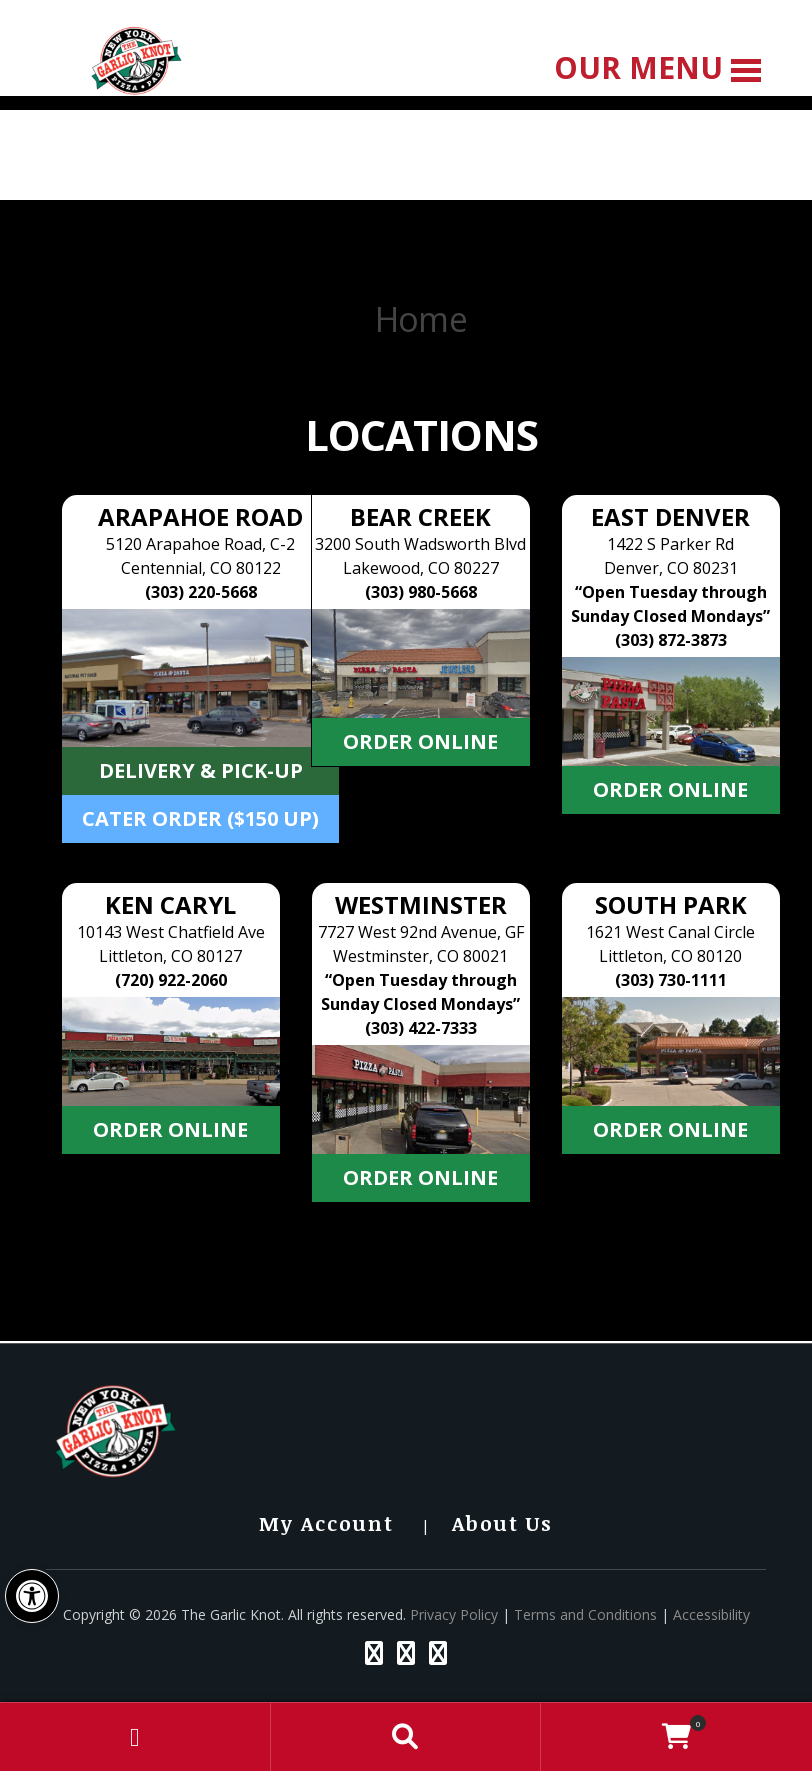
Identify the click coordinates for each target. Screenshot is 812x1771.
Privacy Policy (454, 1614)
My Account (326, 1523)
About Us (502, 1523)
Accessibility (711, 1614)
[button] (32, 1596)
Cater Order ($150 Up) (200, 818)
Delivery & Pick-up (201, 770)
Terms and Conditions (585, 1614)
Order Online (420, 741)
